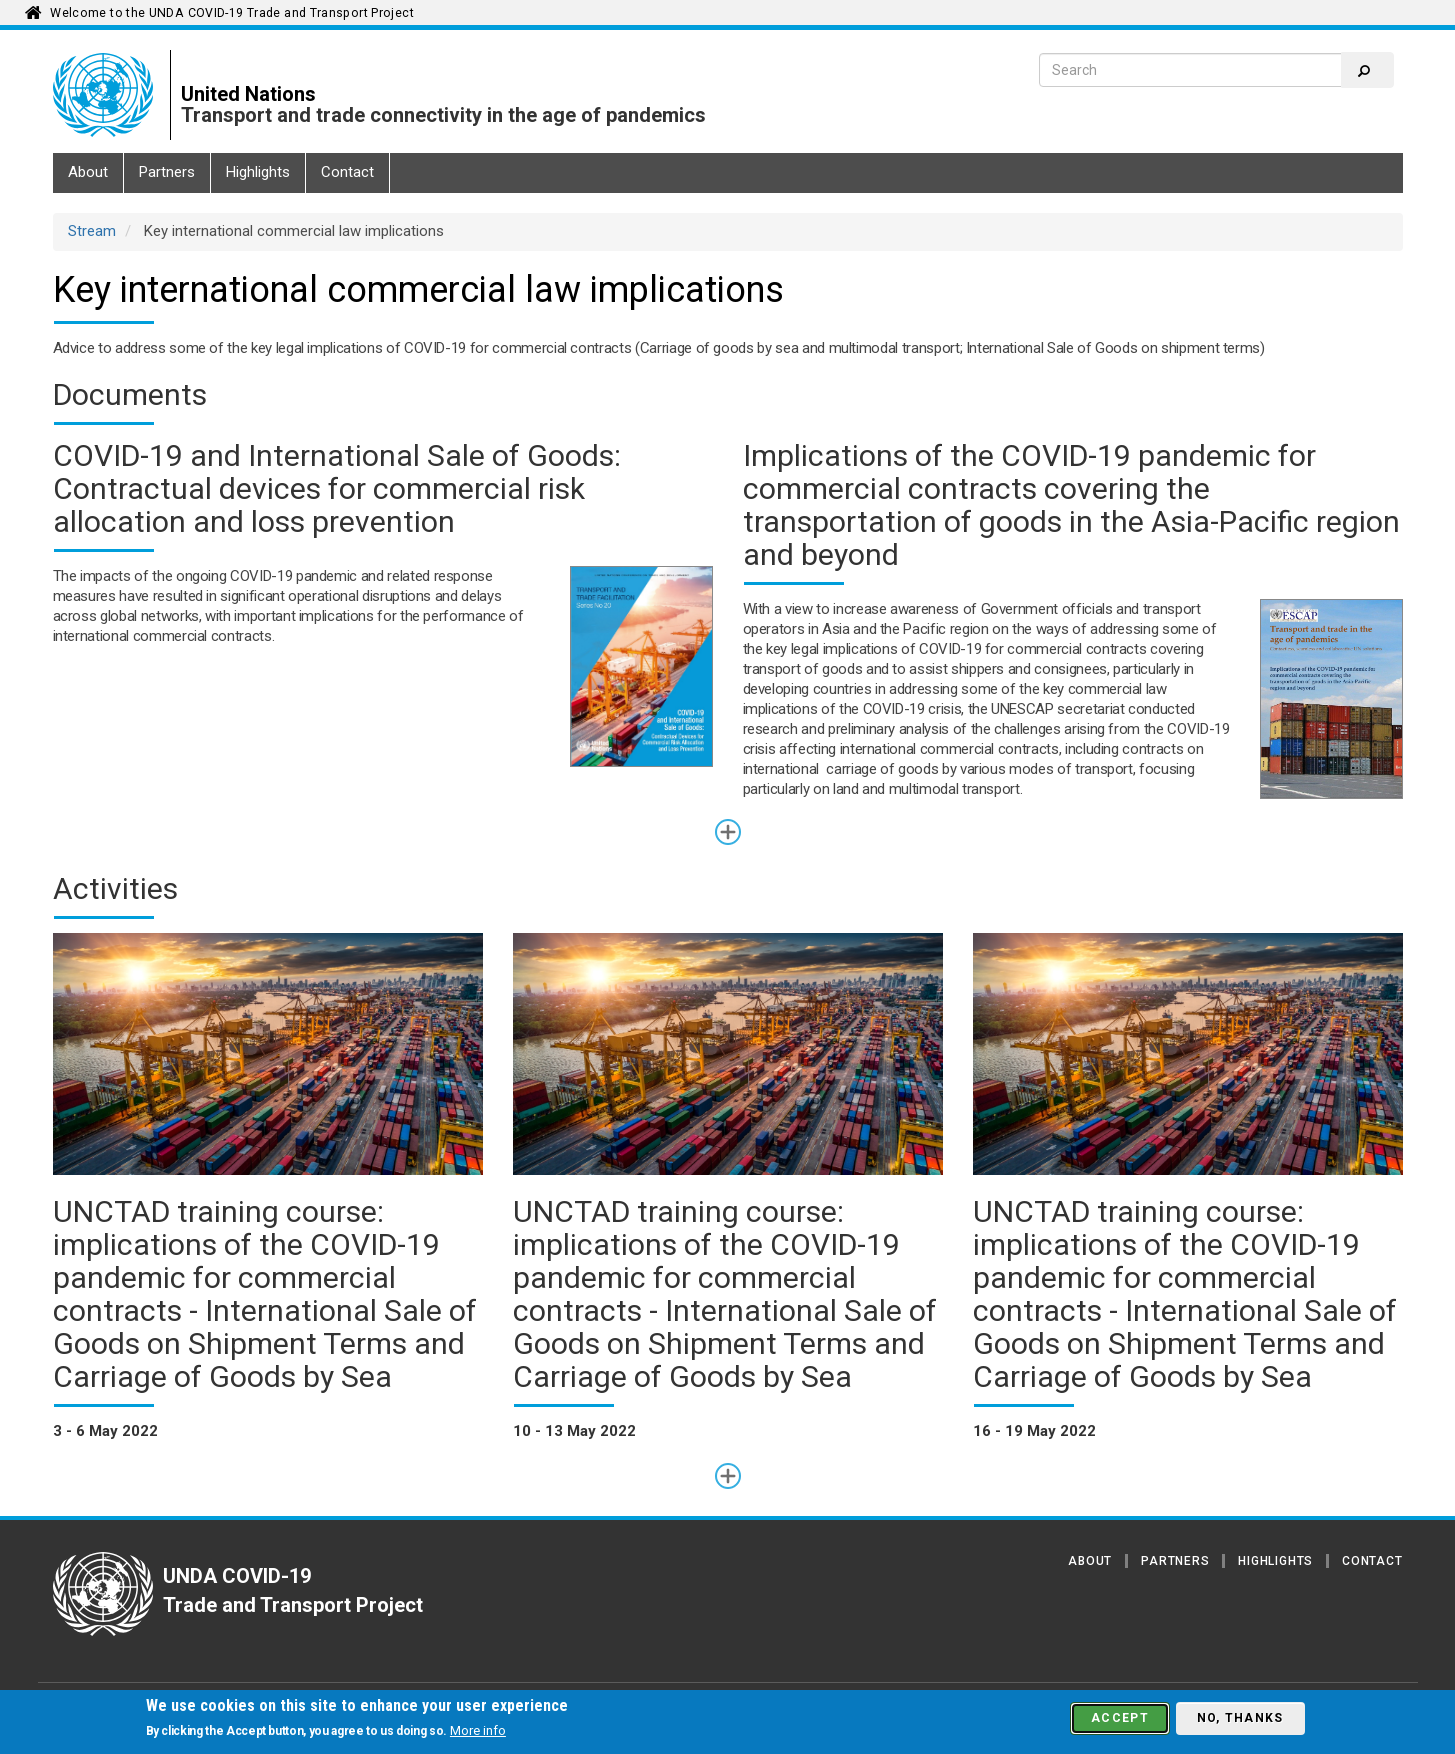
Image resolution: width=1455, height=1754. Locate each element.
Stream (92, 231)
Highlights (258, 172)
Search (1363, 71)
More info (478, 1730)
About (88, 172)
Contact (347, 172)
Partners (167, 172)
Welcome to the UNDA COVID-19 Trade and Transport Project (232, 13)
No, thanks (1240, 1718)
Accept (1120, 1718)
